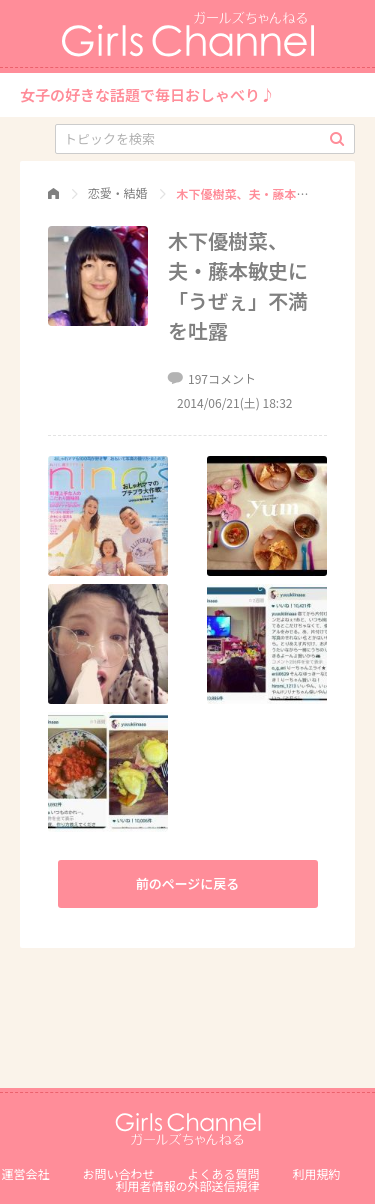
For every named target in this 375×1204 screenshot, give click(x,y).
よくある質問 (224, 1173)
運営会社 (25, 1173)
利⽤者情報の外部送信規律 (187, 1185)
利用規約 (317, 1173)
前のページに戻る (188, 883)
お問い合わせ (118, 1173)
